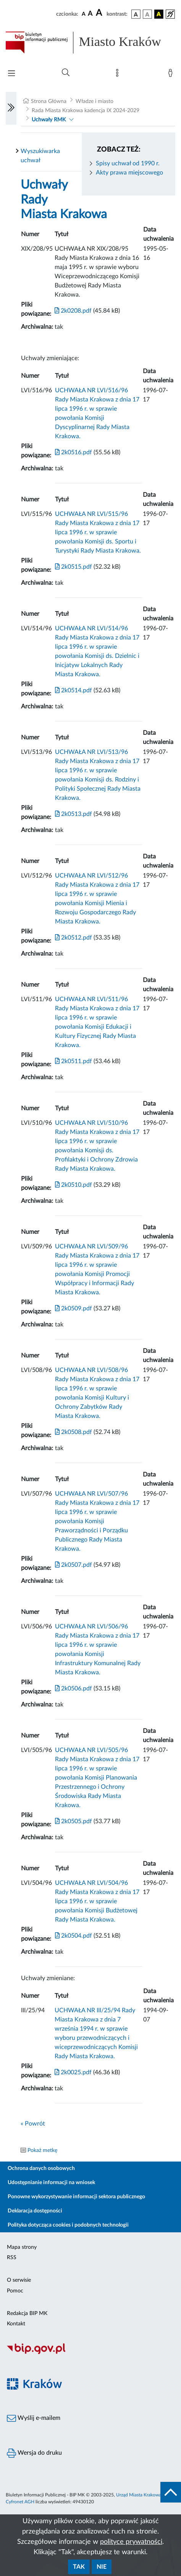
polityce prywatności (131, 2541)
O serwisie (19, 2280)
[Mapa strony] (119, 74)
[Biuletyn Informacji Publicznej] (90, 2353)
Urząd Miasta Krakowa (138, 2495)
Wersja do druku (34, 2453)
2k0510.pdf (73, 1185)
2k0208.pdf (73, 311)
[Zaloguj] (171, 74)
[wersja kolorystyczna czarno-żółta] (159, 14)
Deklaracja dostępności (35, 2211)
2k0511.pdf (73, 1061)
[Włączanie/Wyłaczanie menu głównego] (11, 74)
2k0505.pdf (73, 1821)
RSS (11, 2257)
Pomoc (15, 2291)
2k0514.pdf (73, 690)
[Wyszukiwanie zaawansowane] (65, 73)
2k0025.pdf (73, 2072)
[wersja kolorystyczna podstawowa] (136, 14)
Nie (102, 2567)
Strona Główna (48, 101)
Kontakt (16, 2323)
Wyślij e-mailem (33, 2418)
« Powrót (33, 2124)
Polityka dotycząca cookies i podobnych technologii (68, 2225)
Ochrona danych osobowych (41, 2168)
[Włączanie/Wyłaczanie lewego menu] (11, 108)
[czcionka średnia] (90, 14)
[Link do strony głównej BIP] (90, 42)
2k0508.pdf (73, 1432)
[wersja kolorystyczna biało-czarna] (147, 14)
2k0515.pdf (73, 567)
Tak (79, 2567)
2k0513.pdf (73, 814)
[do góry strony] (170, 2492)
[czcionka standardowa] (84, 13)
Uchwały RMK (49, 119)
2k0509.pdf (73, 1308)
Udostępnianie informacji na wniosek (51, 2182)
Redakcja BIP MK (27, 2313)
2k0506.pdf (73, 1688)
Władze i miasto (94, 101)
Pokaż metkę (42, 2150)
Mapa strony (22, 2247)
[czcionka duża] (100, 13)
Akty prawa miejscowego (129, 173)
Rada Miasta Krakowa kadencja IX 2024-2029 (85, 110)
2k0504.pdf (73, 1936)
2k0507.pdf (73, 1565)
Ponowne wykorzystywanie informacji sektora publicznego (76, 2196)
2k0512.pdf (73, 938)
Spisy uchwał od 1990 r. (128, 163)
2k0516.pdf (73, 452)
